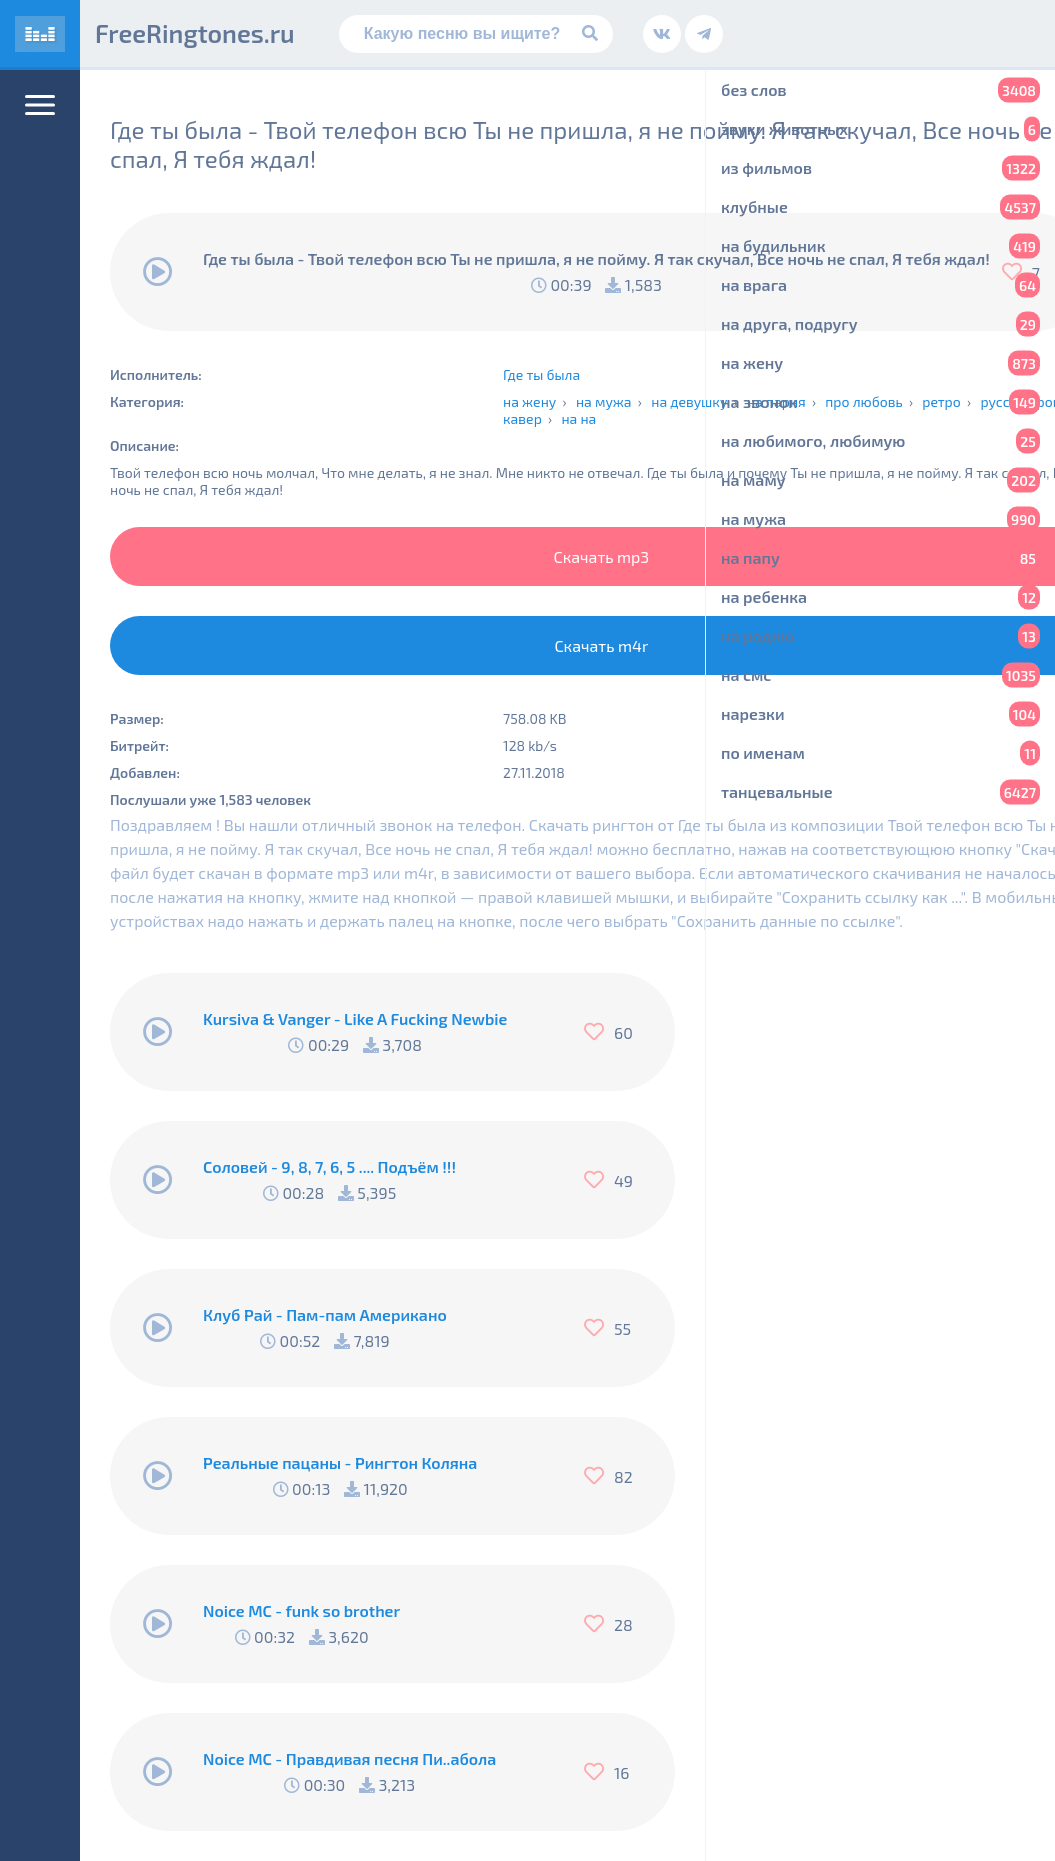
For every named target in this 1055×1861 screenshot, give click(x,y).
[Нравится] (599, 1032)
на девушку (689, 401)
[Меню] (40, 105)
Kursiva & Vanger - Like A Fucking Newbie (355, 1018)
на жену (529, 401)
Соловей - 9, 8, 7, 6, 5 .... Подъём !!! (329, 1166)
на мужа (604, 401)
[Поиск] (476, 34)
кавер (522, 418)
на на (578, 418)
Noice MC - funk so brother (301, 1610)
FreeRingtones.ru (195, 33)
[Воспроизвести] (158, 272)
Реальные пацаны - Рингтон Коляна (340, 1462)
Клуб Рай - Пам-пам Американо (325, 1314)
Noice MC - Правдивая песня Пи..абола (349, 1758)
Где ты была (541, 374)
